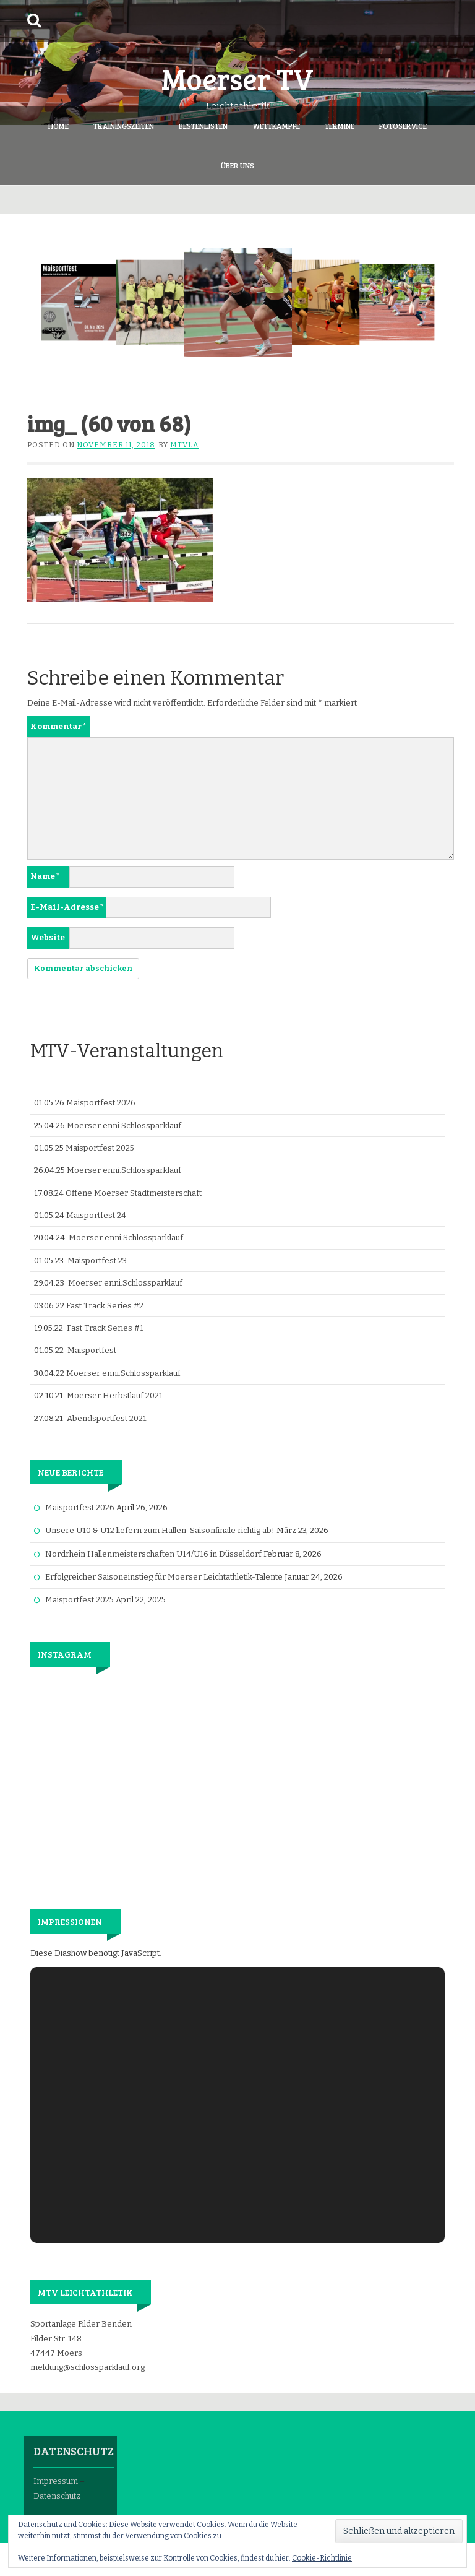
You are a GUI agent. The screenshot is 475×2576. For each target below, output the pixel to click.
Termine (339, 126)
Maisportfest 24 (96, 1215)
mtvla (184, 445)
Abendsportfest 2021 (107, 1418)
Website (47, 937)
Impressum (55, 2481)
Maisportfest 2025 (100, 1147)
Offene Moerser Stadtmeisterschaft (134, 1193)
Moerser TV (237, 78)
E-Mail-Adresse (67, 907)
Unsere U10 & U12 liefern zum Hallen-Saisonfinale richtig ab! (160, 1530)
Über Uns (237, 165)
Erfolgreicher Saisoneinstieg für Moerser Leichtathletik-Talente (164, 1576)
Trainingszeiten (123, 126)
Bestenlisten (203, 126)
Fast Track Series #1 (105, 1328)
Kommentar (58, 726)
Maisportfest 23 (97, 1260)
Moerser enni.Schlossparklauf (124, 1125)
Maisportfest (91, 1350)
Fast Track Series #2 (104, 1305)
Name (45, 876)
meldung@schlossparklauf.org (87, 2367)
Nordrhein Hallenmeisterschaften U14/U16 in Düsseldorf (153, 1553)
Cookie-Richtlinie (322, 2558)
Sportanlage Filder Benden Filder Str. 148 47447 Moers (81, 2338)
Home (58, 126)
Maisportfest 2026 (100, 1102)
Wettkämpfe (276, 126)
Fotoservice (403, 126)
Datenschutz (56, 2495)
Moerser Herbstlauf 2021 (115, 1395)
